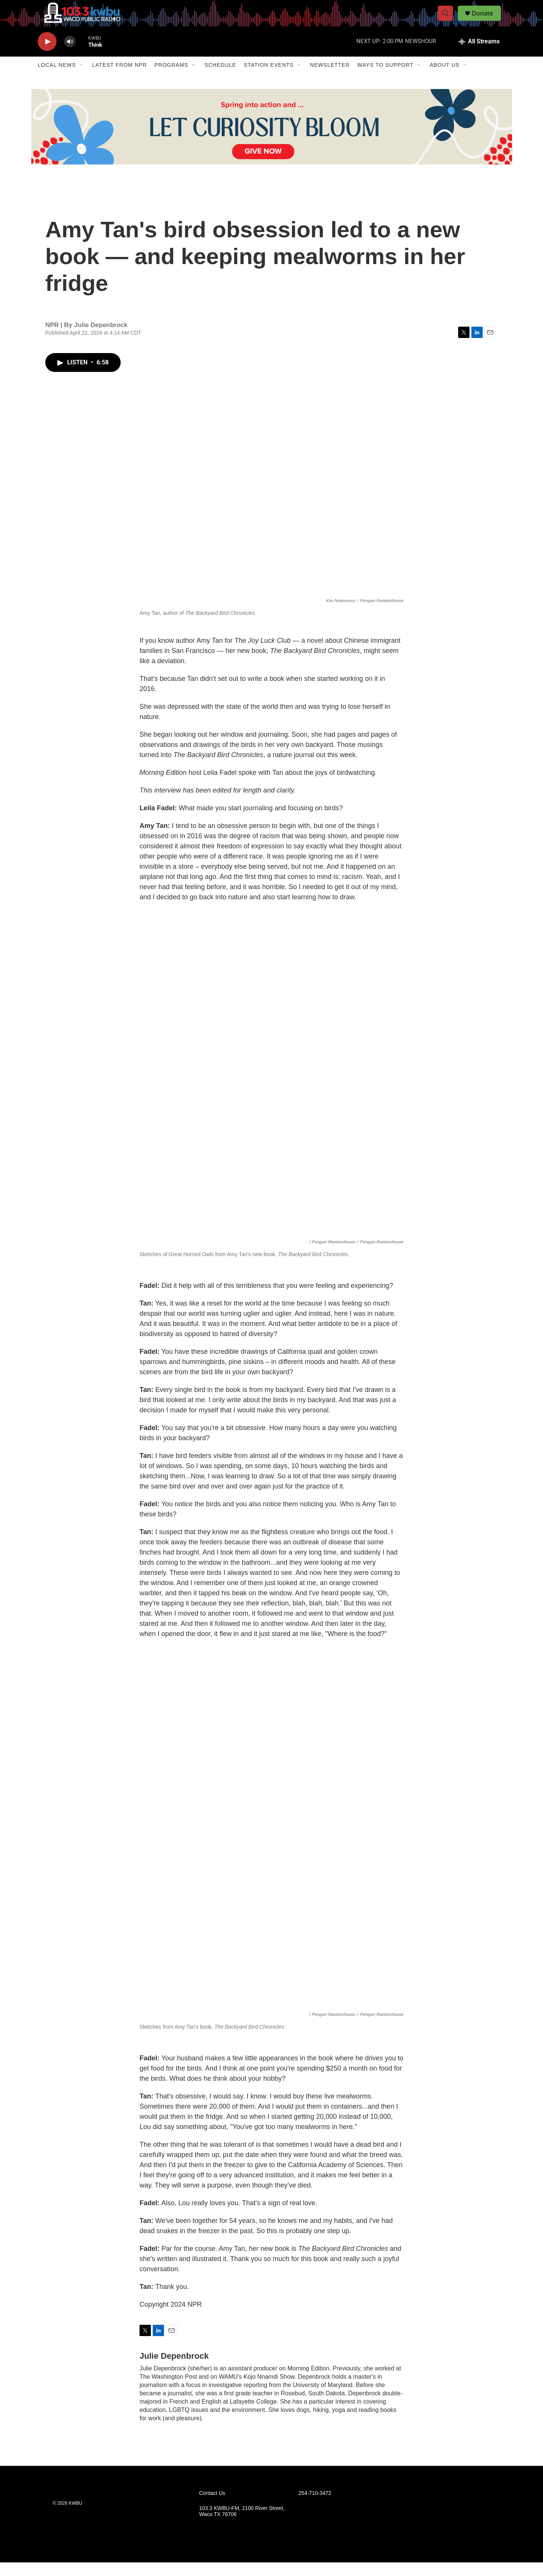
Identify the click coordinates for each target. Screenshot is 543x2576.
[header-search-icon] (448, 20)
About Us (444, 78)
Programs (171, 78)
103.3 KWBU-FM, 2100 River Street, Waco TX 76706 (241, 2524)
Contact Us (212, 2506)
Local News (57, 78)
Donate (486, 20)
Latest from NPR (119, 78)
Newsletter (330, 78)
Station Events (269, 78)
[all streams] (479, 55)
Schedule (220, 78)
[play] (47, 55)
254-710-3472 (314, 2506)
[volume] (69, 54)
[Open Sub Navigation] (81, 78)
